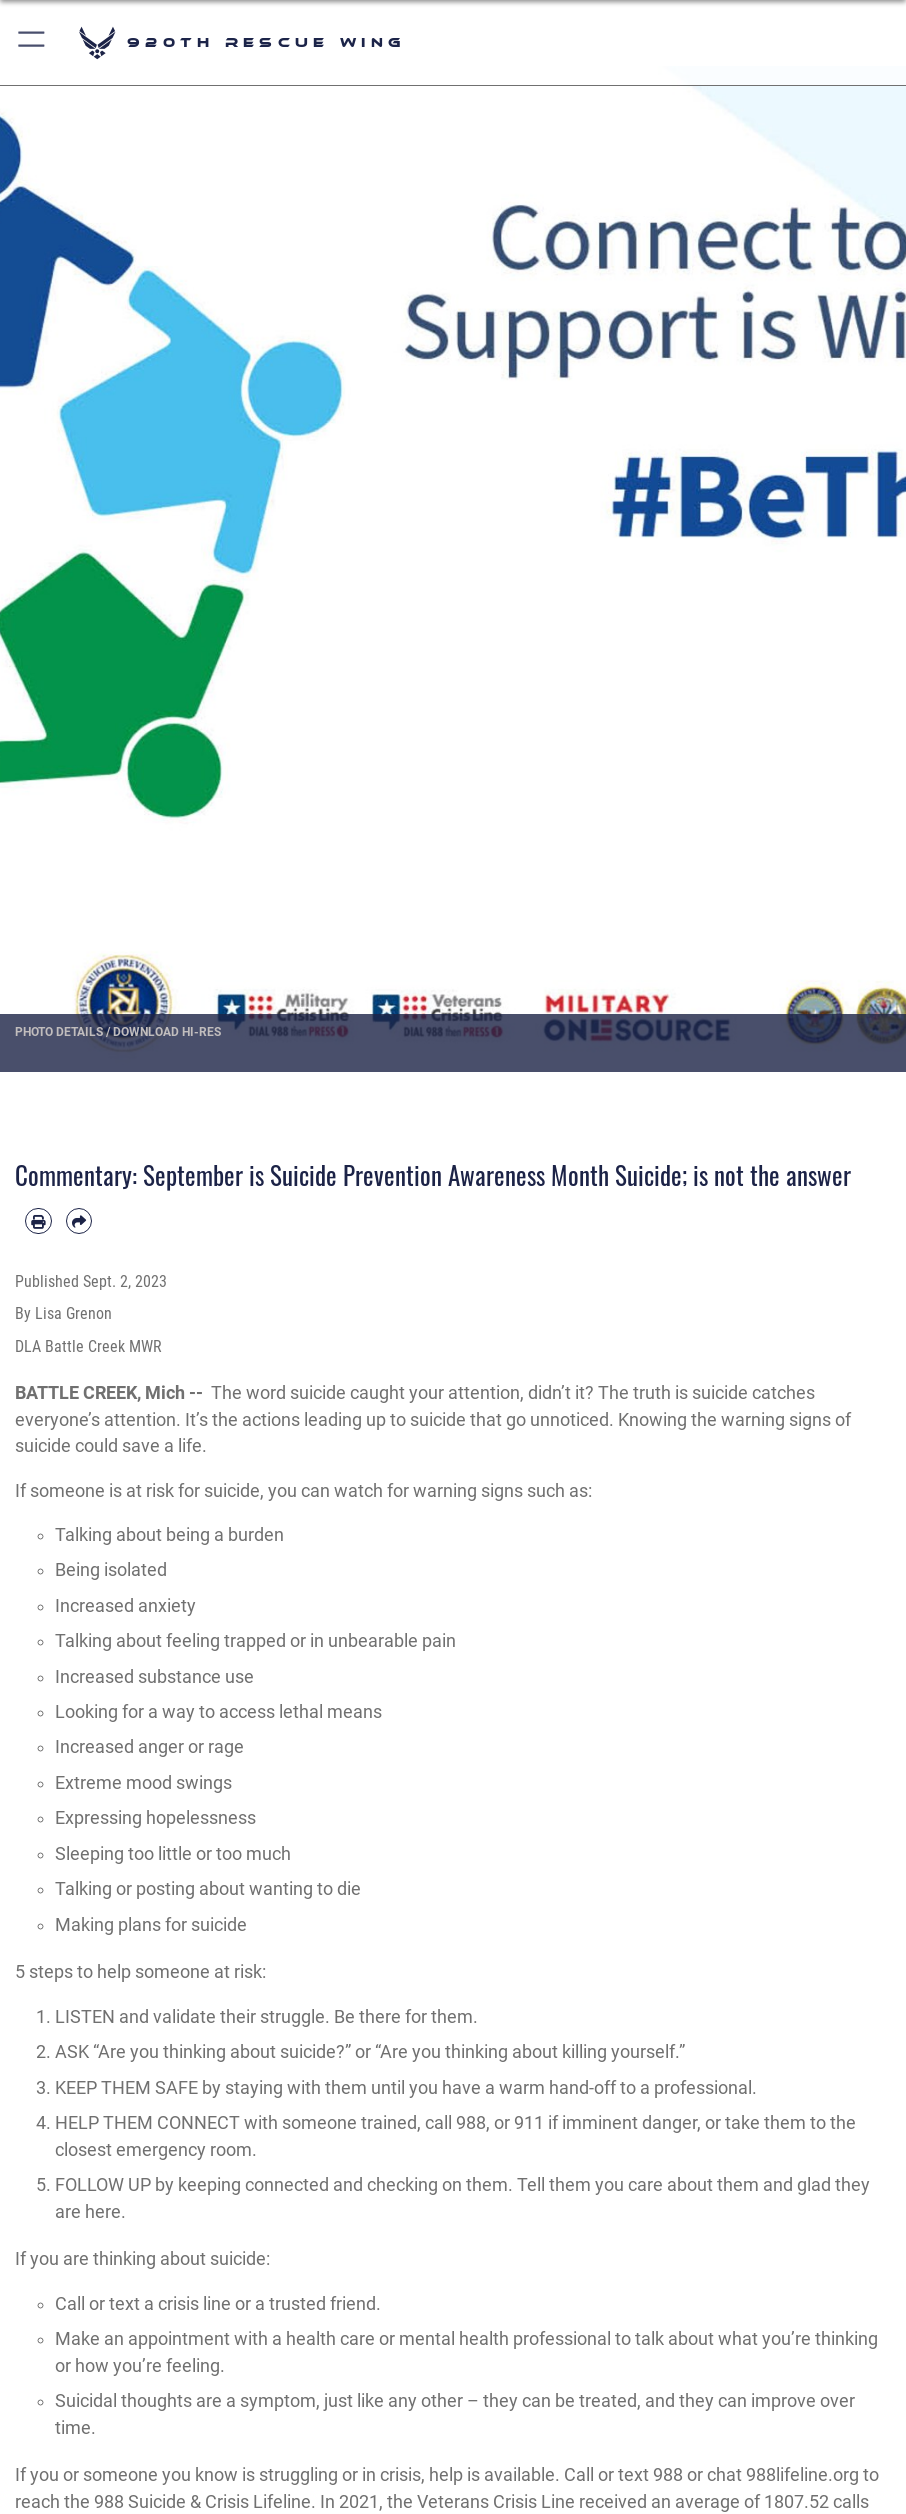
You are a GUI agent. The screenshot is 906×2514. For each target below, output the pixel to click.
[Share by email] (79, 1221)
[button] (32, 42)
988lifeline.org (802, 2475)
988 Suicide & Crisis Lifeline (202, 2502)
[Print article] (38, 1221)
